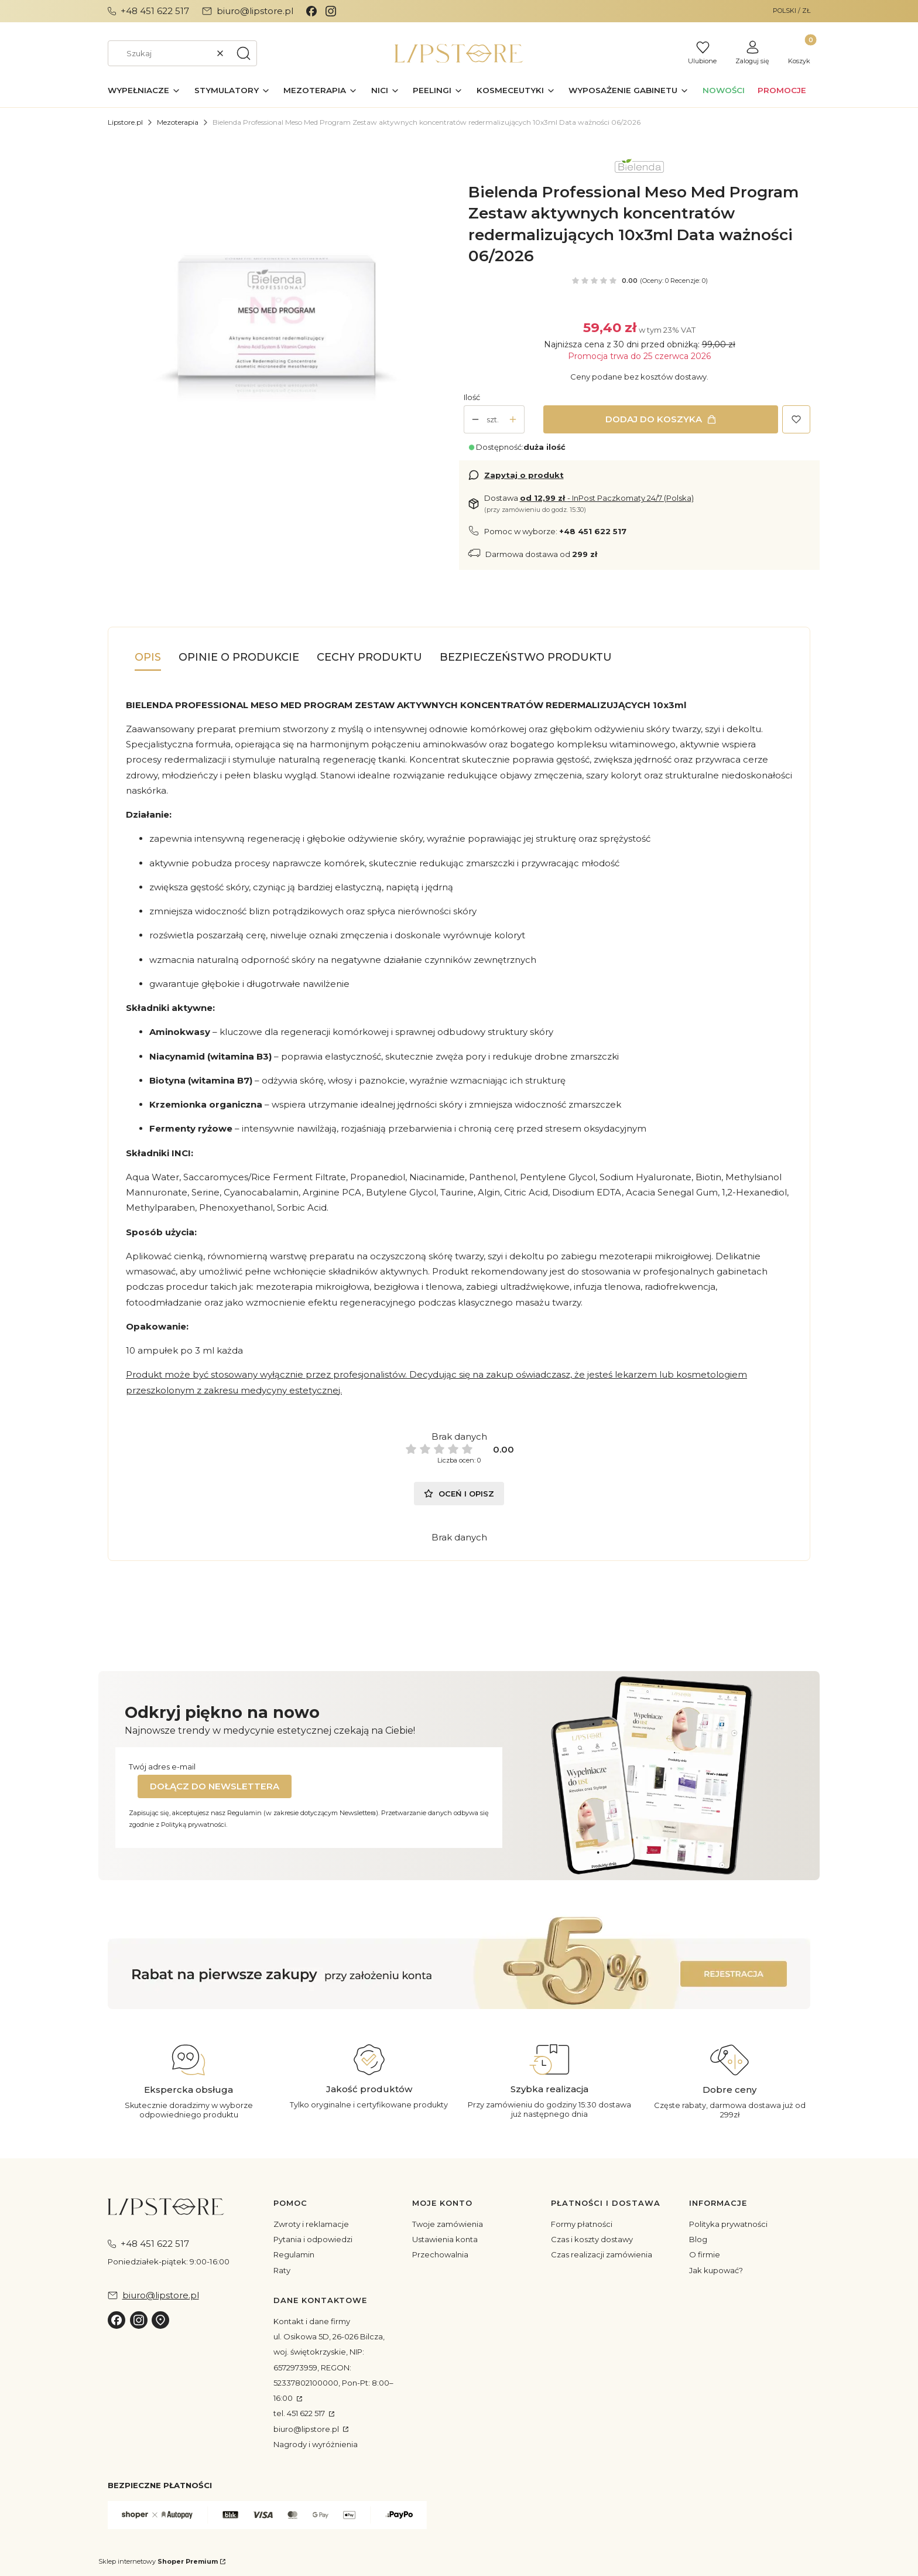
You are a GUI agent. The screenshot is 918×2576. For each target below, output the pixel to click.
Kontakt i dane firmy (311, 2321)
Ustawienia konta (445, 2239)
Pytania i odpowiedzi (312, 2239)
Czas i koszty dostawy (592, 2239)
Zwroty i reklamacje (311, 2224)
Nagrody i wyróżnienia (315, 2444)
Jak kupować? (716, 2270)
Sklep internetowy (158, 2561)
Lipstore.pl (125, 122)
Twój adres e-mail (162, 1766)
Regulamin (293, 2254)
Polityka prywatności (728, 2224)
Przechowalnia (440, 2254)
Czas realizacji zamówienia (601, 2254)
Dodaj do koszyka (653, 419)
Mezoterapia (177, 122)
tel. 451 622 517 (300, 2413)
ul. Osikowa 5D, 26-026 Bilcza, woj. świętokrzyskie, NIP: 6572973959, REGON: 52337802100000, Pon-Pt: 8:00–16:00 (333, 2367)
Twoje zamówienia (447, 2224)
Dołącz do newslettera (214, 1786)
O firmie (704, 2254)
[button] (243, 53)
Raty (281, 2270)
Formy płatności (581, 2224)
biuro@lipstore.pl (307, 2429)
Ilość (472, 397)
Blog (698, 2239)
